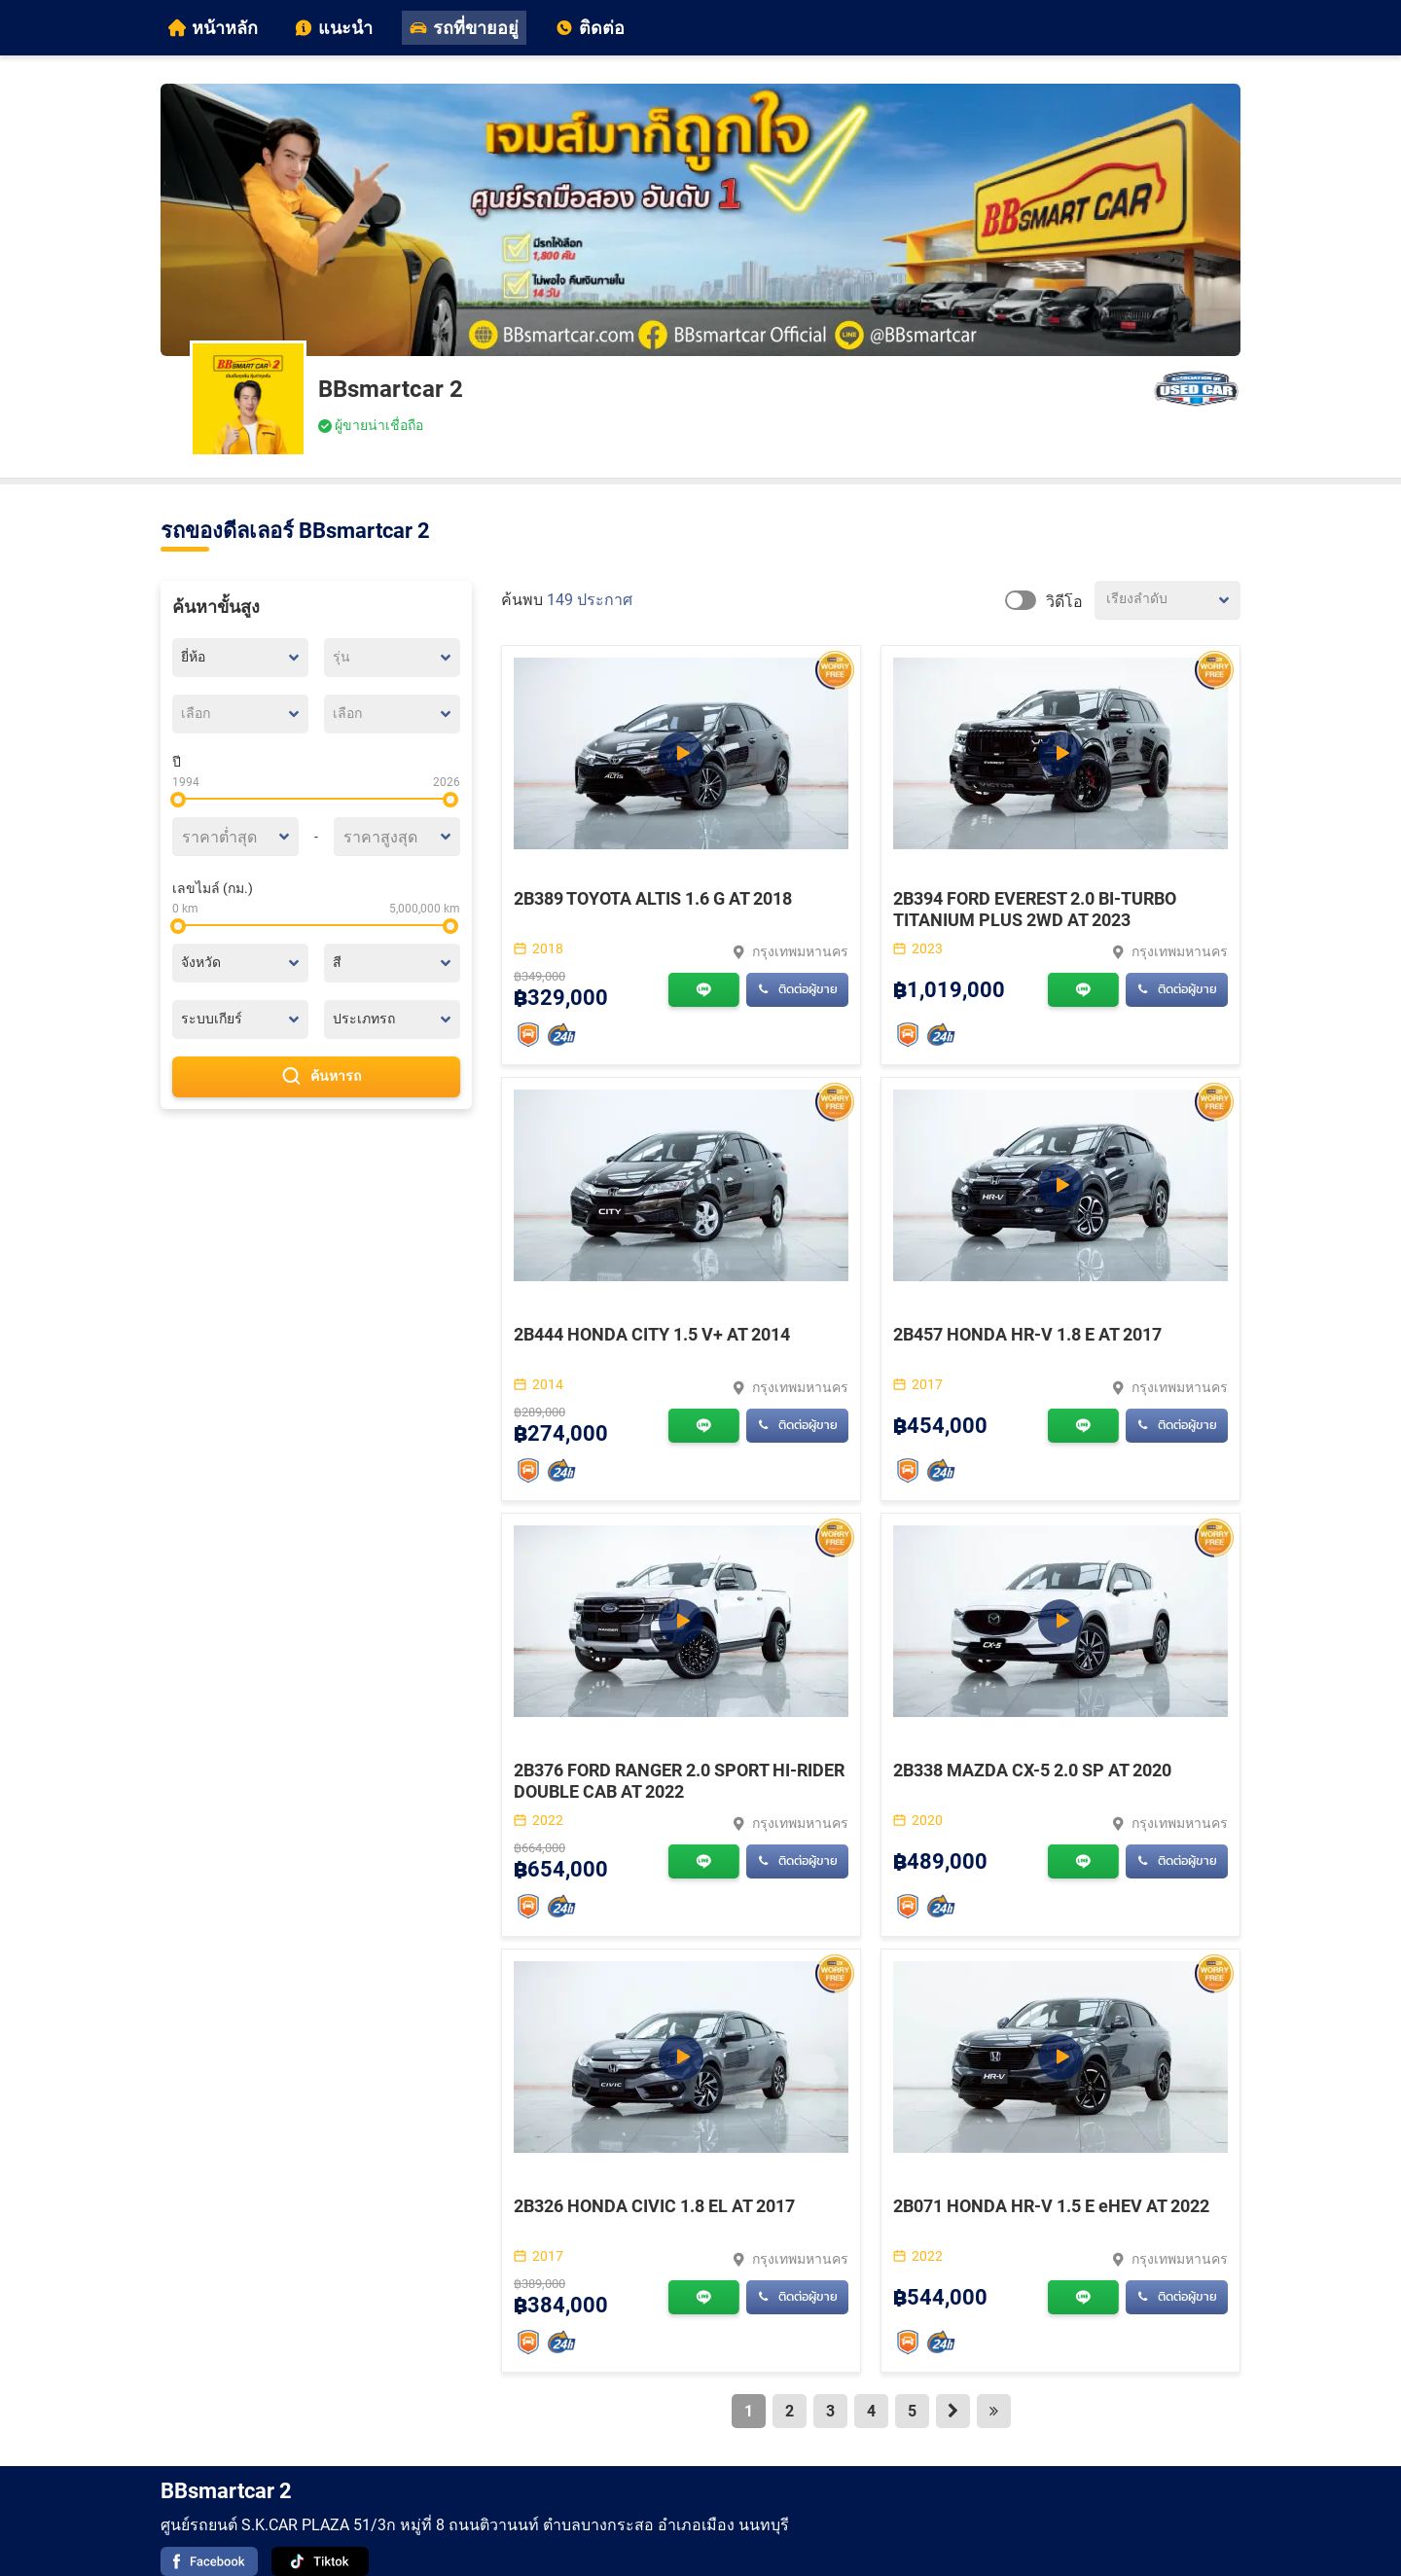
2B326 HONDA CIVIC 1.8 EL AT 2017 (654, 2206)
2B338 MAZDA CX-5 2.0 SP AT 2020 (1032, 1770)
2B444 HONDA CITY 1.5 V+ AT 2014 (652, 1334)
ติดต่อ (590, 28)
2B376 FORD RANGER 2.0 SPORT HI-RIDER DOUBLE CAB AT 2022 (679, 1781)
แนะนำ (334, 28)
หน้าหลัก (213, 28)
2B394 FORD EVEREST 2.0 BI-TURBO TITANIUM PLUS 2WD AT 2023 (1034, 909)
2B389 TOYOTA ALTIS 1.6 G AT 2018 (653, 898)
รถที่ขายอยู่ (464, 28)
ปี (176, 761)
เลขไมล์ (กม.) (212, 888)
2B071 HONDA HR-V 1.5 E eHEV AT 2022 (1051, 2206)
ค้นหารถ (316, 1076)
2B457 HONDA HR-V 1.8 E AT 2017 (1027, 1334)
